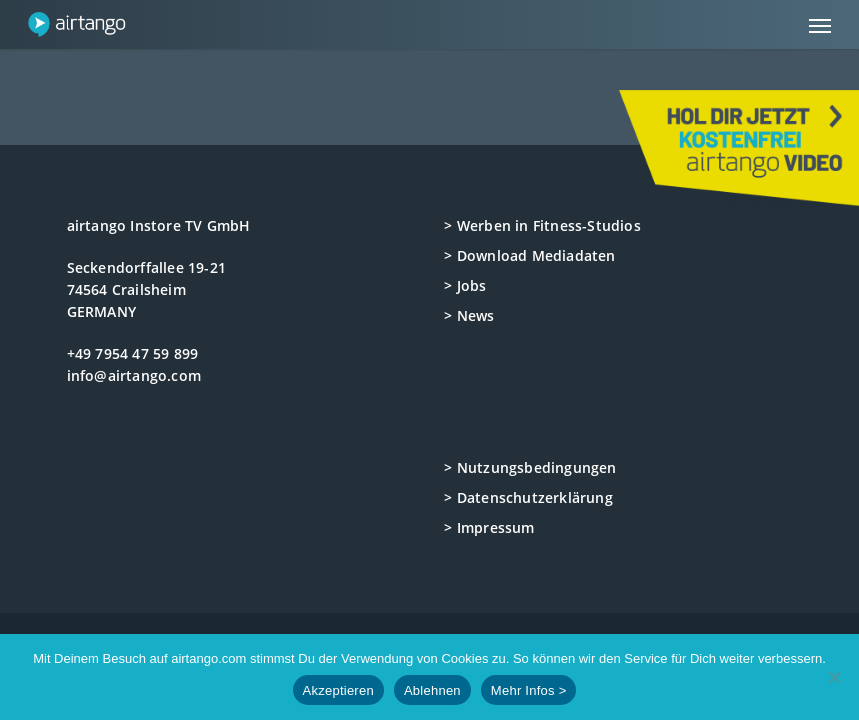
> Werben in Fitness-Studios (542, 225)
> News (469, 315)
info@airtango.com (134, 375)
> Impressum (489, 527)
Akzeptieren (338, 690)
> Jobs (465, 285)
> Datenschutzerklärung (528, 497)
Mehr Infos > (529, 690)
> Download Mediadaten (529, 255)
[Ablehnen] (834, 677)
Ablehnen (432, 690)
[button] (820, 25)
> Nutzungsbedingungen (530, 467)
